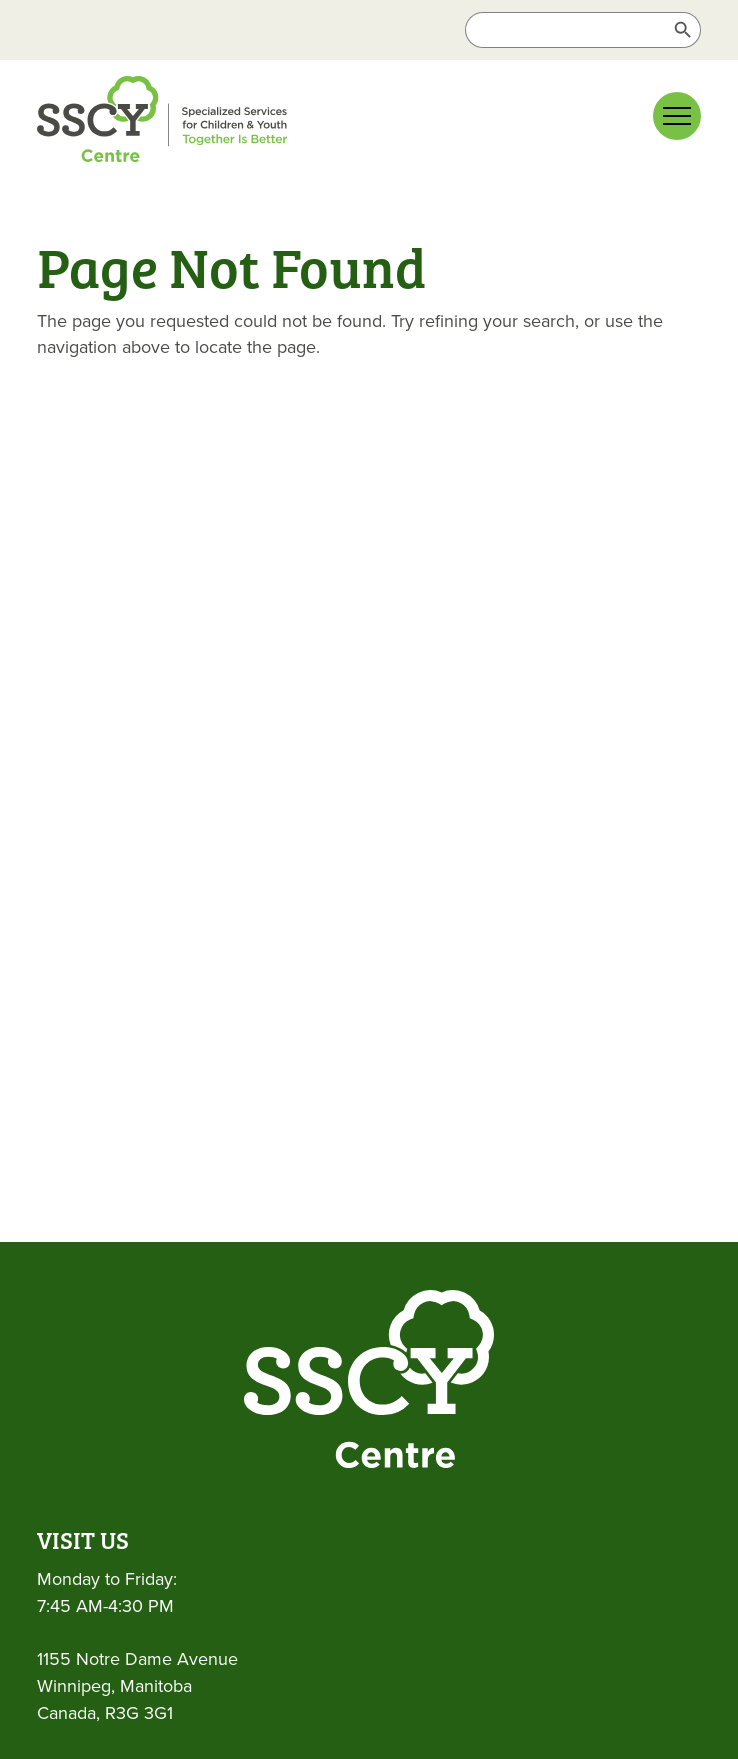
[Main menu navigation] (677, 116)
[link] (197, 123)
